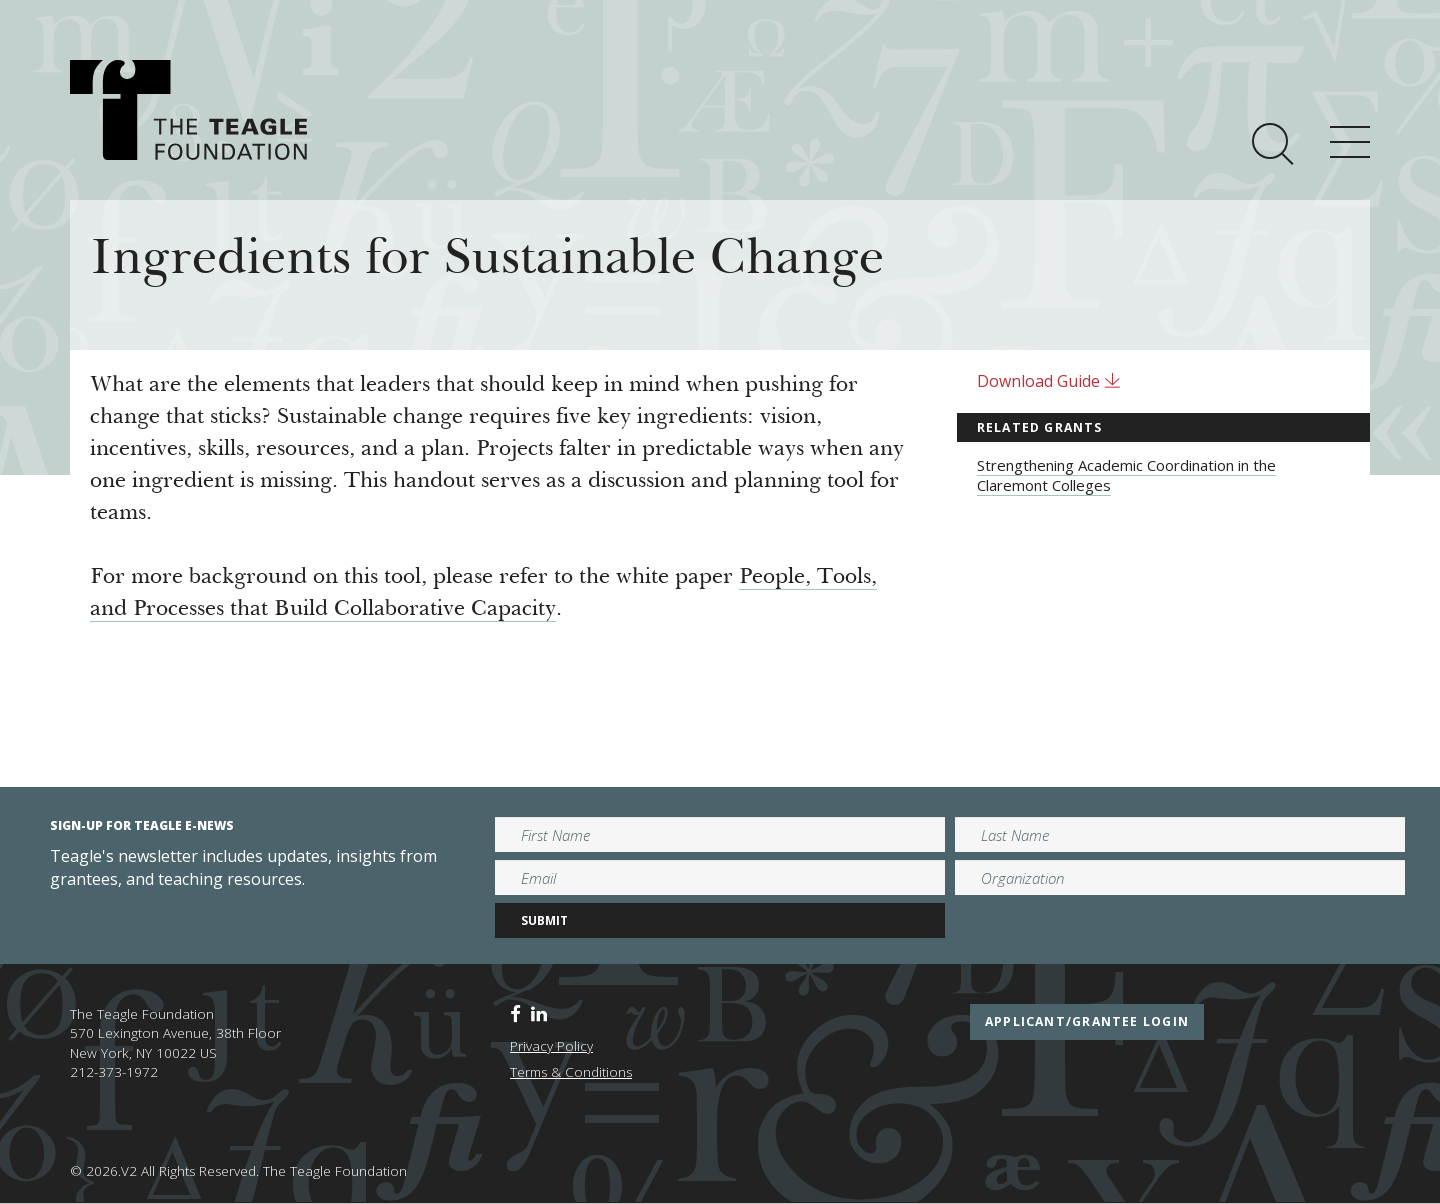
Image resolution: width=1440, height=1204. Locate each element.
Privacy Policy (551, 1046)
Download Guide (1049, 381)
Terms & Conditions (571, 1072)
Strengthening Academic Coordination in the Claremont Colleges (1126, 475)
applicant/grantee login (1087, 1021)
